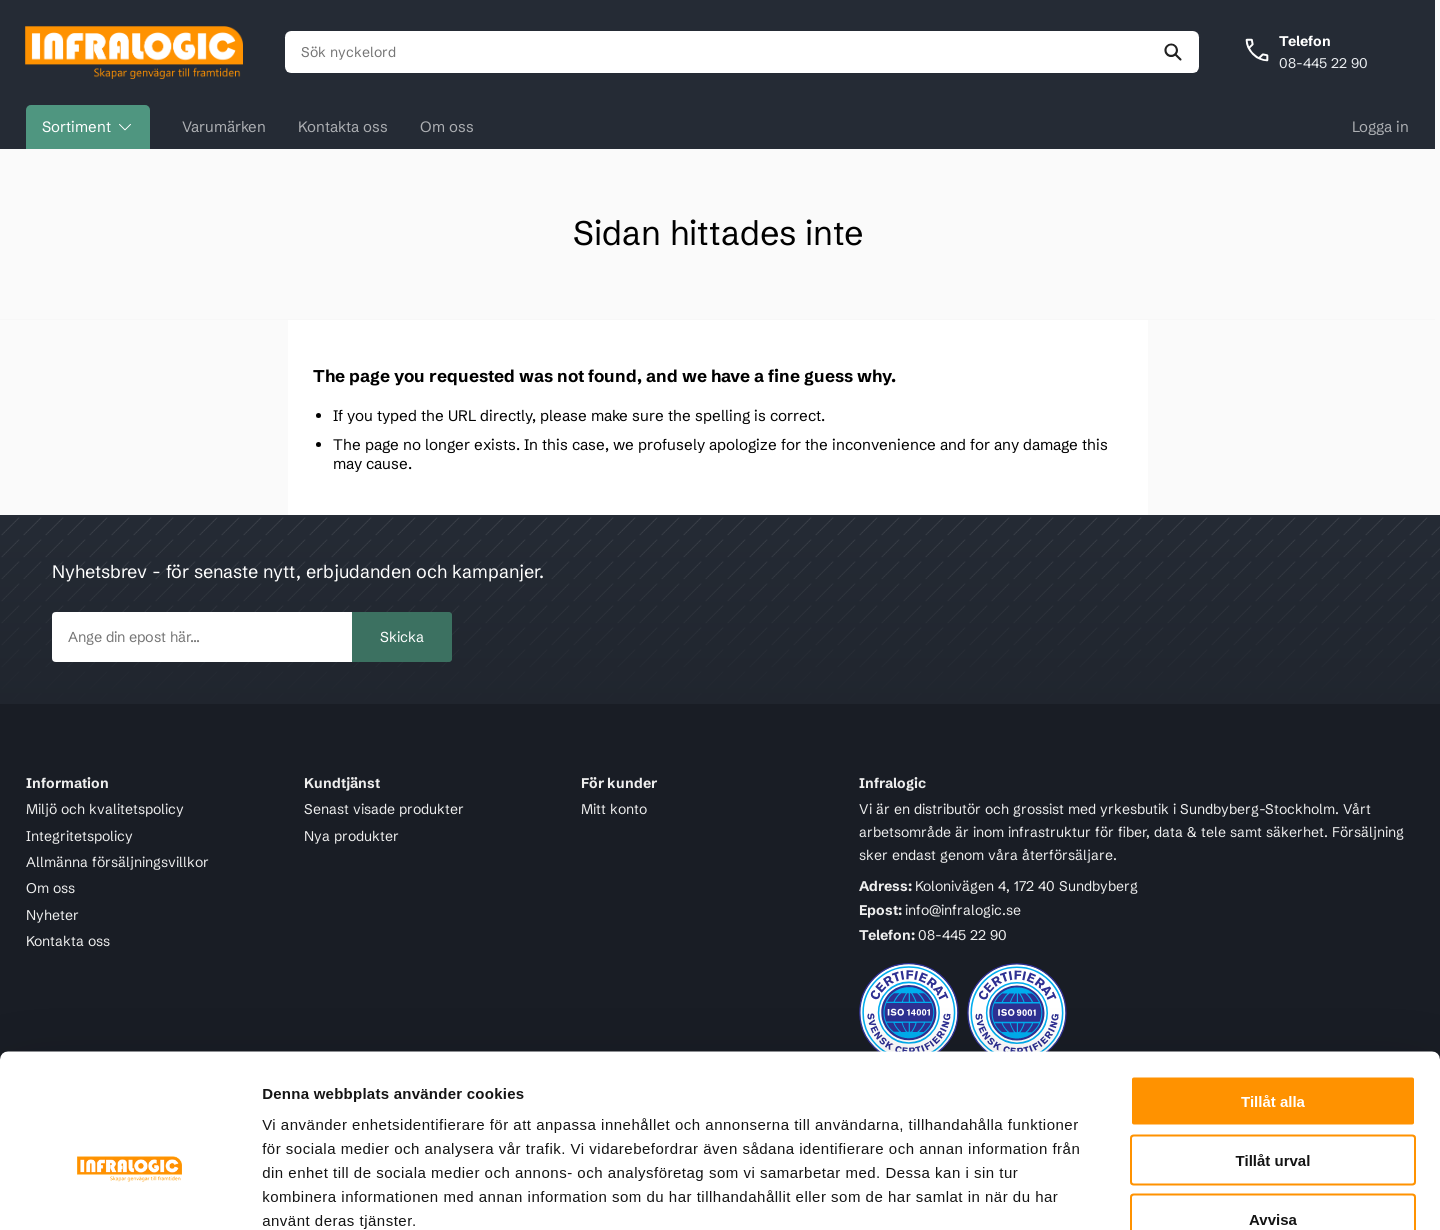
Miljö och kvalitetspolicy (105, 810)
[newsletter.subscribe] (202, 638)
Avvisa (1273, 1102)
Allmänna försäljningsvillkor (117, 862)
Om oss (447, 127)
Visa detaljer (1086, 1190)
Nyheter (52, 915)
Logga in (1380, 127)
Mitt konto (614, 810)
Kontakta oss (343, 127)
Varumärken (224, 127)
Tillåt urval (1273, 1043)
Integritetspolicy (79, 836)
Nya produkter (351, 836)
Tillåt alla (1273, 984)
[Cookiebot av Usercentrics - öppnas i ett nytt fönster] (129, 1191)
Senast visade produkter (384, 810)
